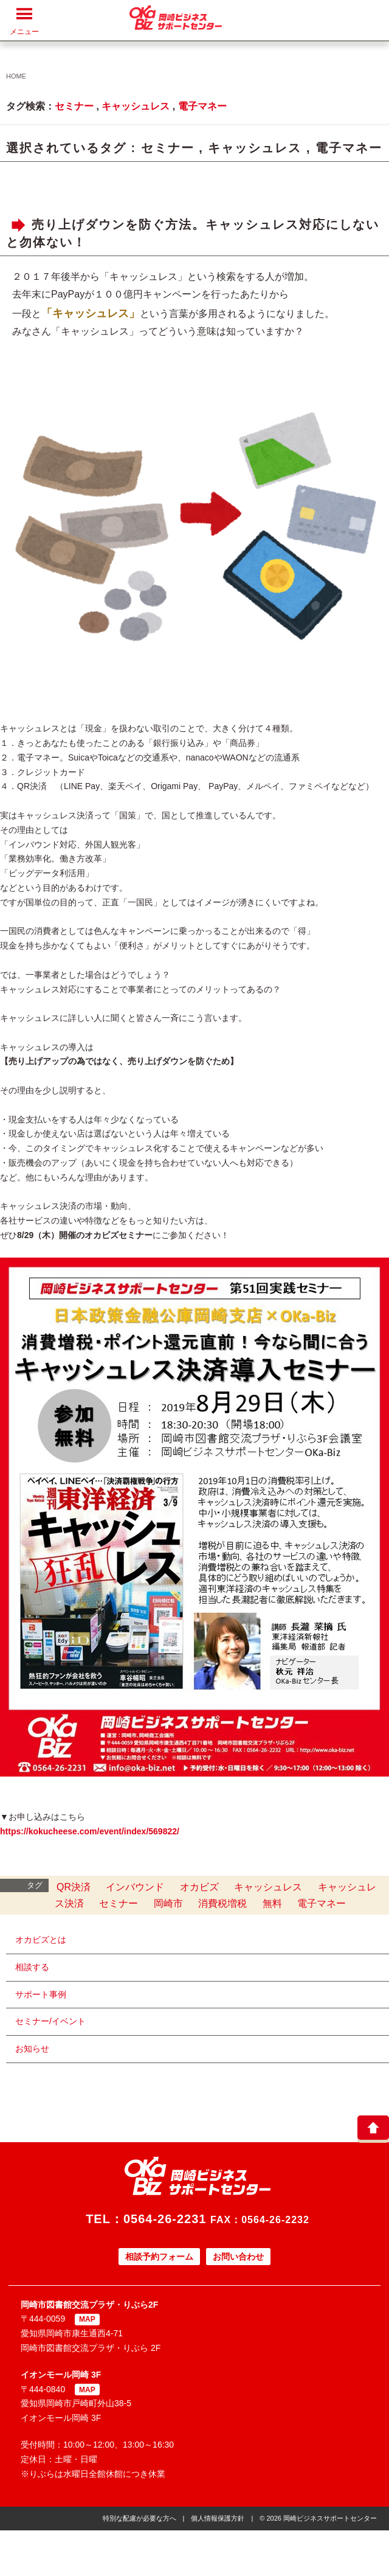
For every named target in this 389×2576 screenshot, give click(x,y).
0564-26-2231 (165, 2219)
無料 (272, 1903)
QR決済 (74, 1887)
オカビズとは (40, 1939)
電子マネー (202, 106)
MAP (87, 2319)
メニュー (24, 21)
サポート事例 (40, 1994)
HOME (16, 76)
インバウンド (135, 1887)
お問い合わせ (238, 2256)
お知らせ (32, 2048)
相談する (32, 1967)
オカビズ (199, 1887)
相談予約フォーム (159, 2256)
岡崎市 (168, 1903)
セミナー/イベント (50, 2021)
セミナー (74, 106)
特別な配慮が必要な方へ (139, 2518)
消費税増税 (222, 1903)
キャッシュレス (136, 106)
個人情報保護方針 (217, 2518)
